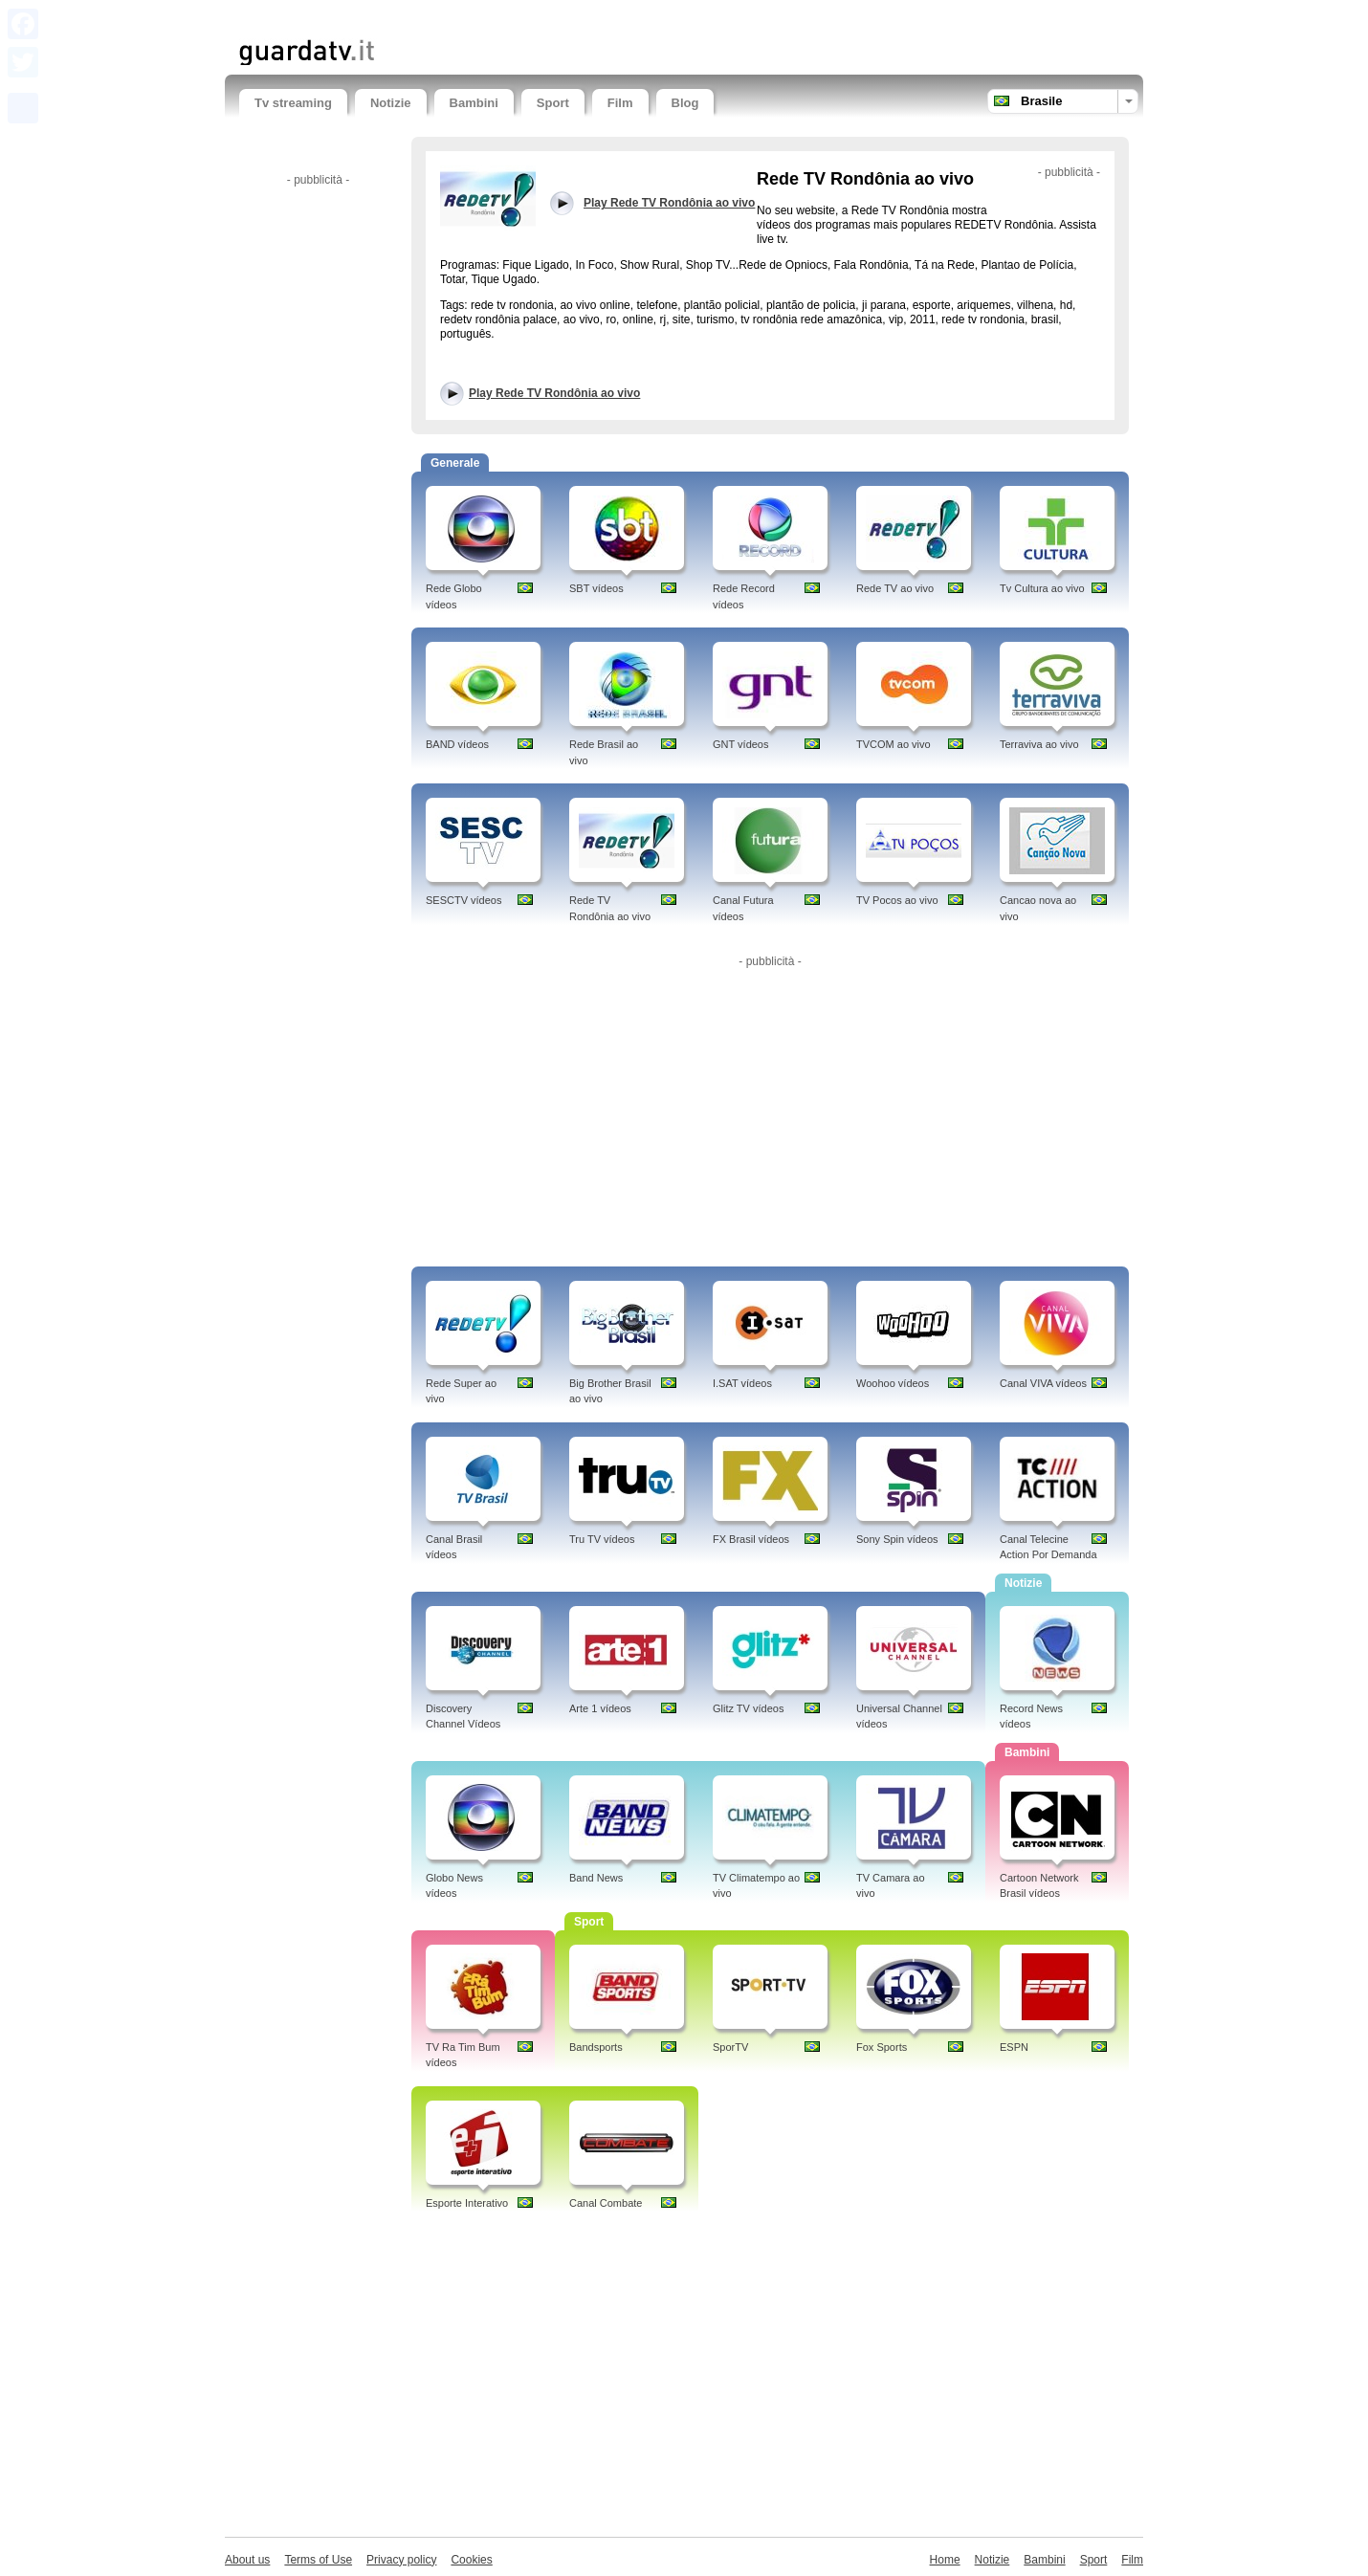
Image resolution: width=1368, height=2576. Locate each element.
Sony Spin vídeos (897, 1539)
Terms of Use (318, 2559)
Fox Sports (881, 2047)
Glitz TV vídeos (748, 1708)
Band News (596, 1877)
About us (247, 2559)
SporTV (730, 2047)
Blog (685, 103)
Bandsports (596, 2047)
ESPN (1014, 2047)
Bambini (474, 103)
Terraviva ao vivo (1039, 744)
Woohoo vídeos (892, 1383)
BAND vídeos (457, 744)
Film (620, 103)
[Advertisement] (463, 17)
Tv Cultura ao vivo (1042, 588)
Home (945, 2559)
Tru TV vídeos (601, 1539)
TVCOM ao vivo (893, 744)
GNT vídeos (741, 744)
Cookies (471, 2559)
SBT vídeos (596, 588)
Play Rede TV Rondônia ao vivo (554, 393)
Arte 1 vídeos (600, 1708)
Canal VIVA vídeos (1043, 1383)
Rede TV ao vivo (895, 588)
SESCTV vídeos (463, 900)
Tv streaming (293, 103)
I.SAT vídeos (742, 1383)
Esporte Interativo (467, 2203)
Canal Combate (605, 2203)
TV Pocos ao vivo (897, 900)
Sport (553, 103)
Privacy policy (401, 2559)
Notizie (390, 103)
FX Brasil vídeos (751, 1539)
